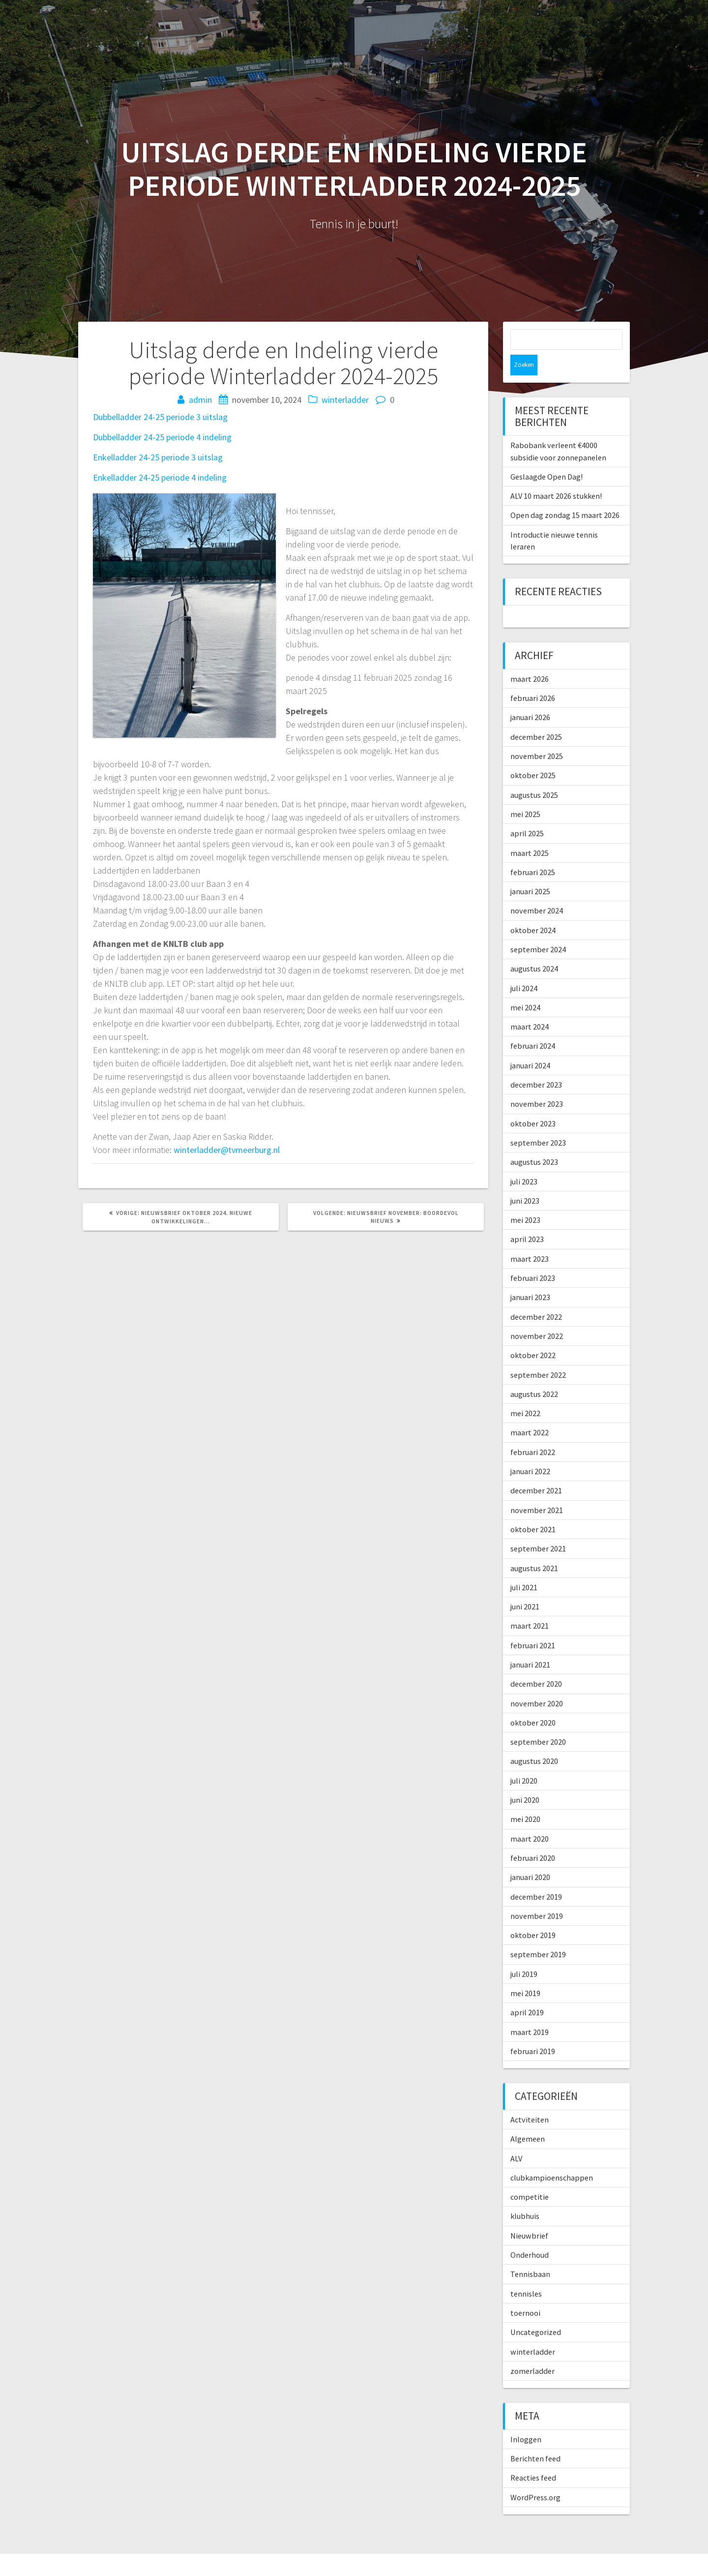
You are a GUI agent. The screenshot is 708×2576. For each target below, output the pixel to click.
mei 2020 (525, 1798)
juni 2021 (524, 1586)
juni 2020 (524, 1779)
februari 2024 (532, 1025)
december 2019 (536, 1876)
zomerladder (532, 2350)
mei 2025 (525, 793)
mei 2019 (525, 1972)
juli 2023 (523, 1161)
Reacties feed (533, 2457)
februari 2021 (532, 1625)
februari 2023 (532, 1257)
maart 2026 (529, 658)
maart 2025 (529, 832)
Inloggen (525, 2419)
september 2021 (538, 1528)
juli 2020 (523, 1760)
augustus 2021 (534, 1547)
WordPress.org (535, 2477)
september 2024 (538, 929)
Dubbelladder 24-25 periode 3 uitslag (160, 417)
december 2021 (536, 1470)
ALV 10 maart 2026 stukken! (556, 475)
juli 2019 (523, 1953)
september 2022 (538, 1354)
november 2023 (536, 1083)
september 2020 (538, 1721)
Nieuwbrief (529, 2215)
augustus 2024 (534, 948)
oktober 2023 (533, 1103)
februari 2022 (532, 1431)
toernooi (525, 2292)
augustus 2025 (534, 774)
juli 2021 (523, 1567)
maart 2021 (529, 1605)
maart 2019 (529, 2011)
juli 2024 (523, 967)
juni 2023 (524, 1180)
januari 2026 (530, 696)
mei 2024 (525, 987)
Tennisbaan (530, 2253)
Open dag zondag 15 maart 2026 (565, 494)
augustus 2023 (534, 1141)
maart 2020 (529, 1818)
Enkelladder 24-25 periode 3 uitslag (158, 457)
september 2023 (538, 1122)
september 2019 (538, 1934)
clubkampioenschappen (551, 2157)
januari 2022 (530, 1450)
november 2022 (536, 1315)
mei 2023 (525, 1199)
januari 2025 (530, 871)
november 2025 (536, 735)
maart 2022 (529, 1412)
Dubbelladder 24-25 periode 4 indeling (162, 437)
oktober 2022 (533, 1334)
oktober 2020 (533, 1702)
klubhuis (524, 2195)
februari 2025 (532, 851)
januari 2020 (530, 1856)
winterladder (345, 399)
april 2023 (527, 1218)
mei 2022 (525, 1392)
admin (200, 399)
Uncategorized (535, 2311)
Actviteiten (529, 2099)
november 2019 (536, 1895)
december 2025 (536, 716)
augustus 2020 (534, 1740)
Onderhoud (529, 2234)
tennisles (526, 2273)
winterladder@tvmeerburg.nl (227, 1149)
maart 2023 (529, 1238)
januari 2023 (530, 1276)
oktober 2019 (533, 1914)
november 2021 (536, 1489)
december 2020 (536, 1663)
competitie (529, 2176)
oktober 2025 (533, 754)
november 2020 (536, 1683)
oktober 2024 (533, 909)
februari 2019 (532, 2030)
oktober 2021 (533, 1509)
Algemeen (527, 2118)
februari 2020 (532, 1837)
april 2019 (527, 1992)
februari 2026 (532, 677)
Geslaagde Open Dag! (546, 456)
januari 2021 (530, 1644)
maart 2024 (529, 1006)
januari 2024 (530, 1045)
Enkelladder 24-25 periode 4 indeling (160, 477)
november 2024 (536, 890)
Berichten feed (535, 2438)
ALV (516, 2138)
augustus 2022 (534, 1373)
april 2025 (527, 813)
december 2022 (536, 1296)
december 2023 (536, 1064)
